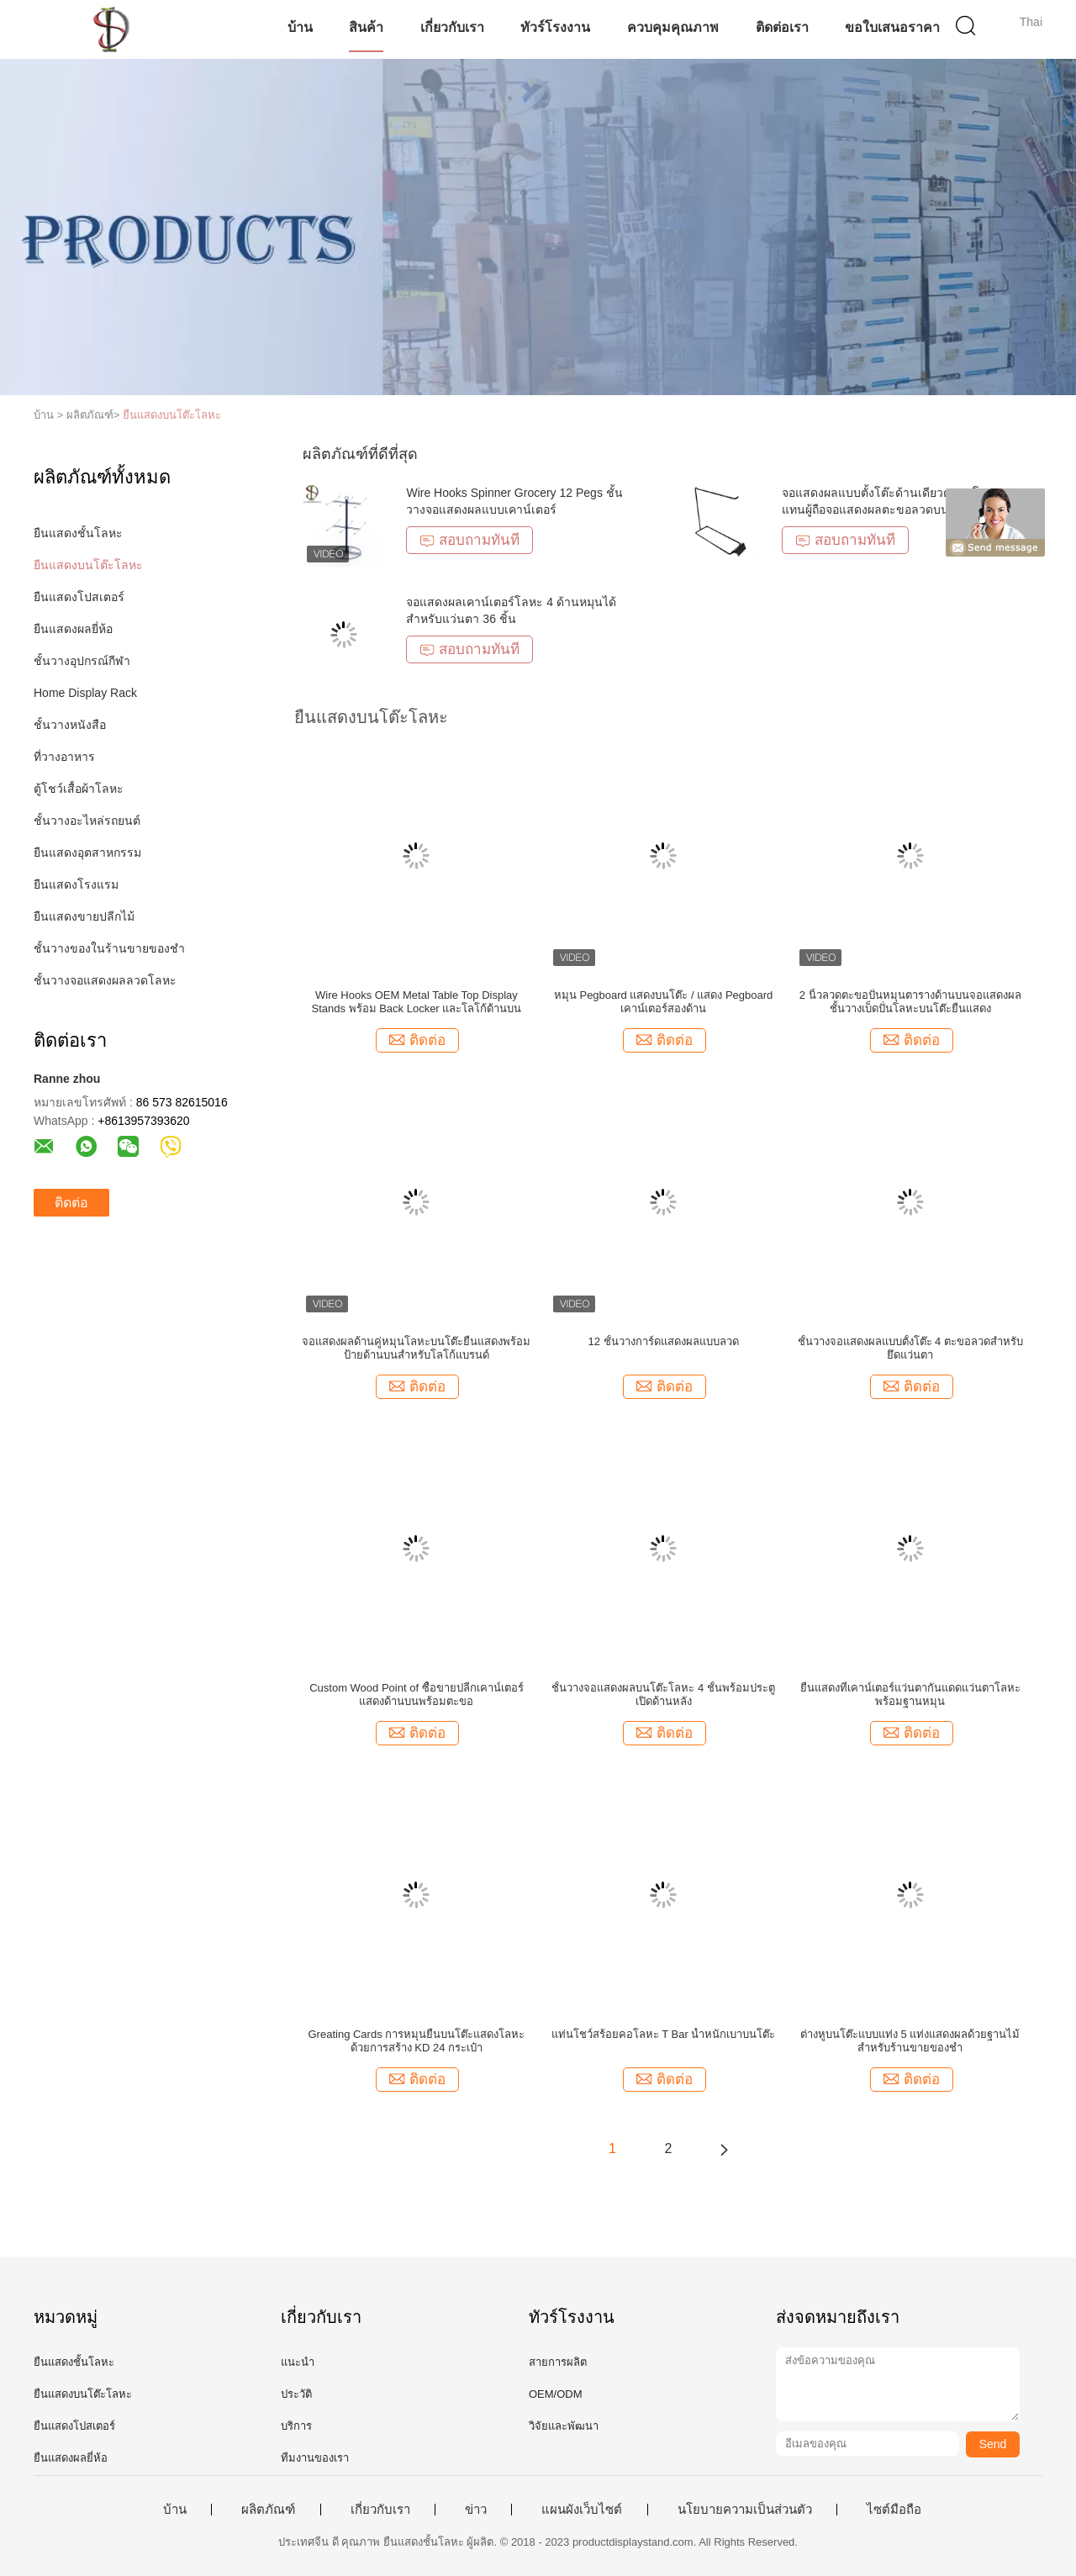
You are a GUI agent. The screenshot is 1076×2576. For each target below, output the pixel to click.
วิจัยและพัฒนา (564, 2426)
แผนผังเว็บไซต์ (581, 2509)
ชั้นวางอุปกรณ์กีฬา (82, 661)
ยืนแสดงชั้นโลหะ (78, 533)
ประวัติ (296, 2394)
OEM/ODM (556, 2394)
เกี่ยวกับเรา (452, 27)
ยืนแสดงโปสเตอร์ (79, 597)
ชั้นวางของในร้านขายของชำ (109, 948)
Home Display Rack (85, 692)
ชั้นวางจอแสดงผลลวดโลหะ (105, 980)
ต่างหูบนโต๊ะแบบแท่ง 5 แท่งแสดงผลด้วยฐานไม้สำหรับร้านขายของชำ (910, 2041)
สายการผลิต (558, 2362)
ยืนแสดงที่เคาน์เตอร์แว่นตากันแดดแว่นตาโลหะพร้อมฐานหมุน (910, 1694)
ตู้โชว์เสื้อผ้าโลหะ (79, 788)
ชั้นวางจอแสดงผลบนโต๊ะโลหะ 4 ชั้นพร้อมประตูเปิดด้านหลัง (662, 1694)
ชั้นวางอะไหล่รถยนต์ (87, 820)
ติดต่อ (71, 1203)
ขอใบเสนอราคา (892, 27)
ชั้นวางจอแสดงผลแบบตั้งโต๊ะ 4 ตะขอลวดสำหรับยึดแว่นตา (910, 1348)
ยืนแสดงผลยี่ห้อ (73, 629)
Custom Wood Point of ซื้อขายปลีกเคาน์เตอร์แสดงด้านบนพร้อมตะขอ (416, 1694)
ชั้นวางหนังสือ (70, 724)
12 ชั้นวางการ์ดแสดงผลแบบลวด (663, 1341)
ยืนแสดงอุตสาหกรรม (87, 852)
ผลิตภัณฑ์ (268, 2509)
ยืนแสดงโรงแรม (76, 884)
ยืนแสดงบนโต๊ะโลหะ (172, 415)
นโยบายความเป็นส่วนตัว (745, 2509)
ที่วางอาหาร (64, 756)
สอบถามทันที (469, 540)
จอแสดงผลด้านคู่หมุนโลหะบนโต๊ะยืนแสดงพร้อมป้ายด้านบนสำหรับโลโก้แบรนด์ (416, 1348)
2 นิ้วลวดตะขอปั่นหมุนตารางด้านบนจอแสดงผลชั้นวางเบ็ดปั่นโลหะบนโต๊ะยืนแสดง (910, 1002)
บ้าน (300, 27)
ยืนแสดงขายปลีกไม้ (84, 916)
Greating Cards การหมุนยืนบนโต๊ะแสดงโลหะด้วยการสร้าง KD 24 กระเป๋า (417, 2041)
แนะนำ (297, 2362)
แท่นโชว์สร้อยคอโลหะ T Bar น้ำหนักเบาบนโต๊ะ (663, 2034)
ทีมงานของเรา (315, 2458)
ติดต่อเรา (782, 27)
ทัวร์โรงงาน (555, 27)
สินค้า (366, 27)
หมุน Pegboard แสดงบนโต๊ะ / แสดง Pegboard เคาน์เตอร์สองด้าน (663, 1002)
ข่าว (476, 2509)
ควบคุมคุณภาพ (673, 27)
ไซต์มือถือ (894, 2509)
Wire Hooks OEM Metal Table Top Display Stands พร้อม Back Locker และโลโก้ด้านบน (416, 1002)
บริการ (296, 2426)
